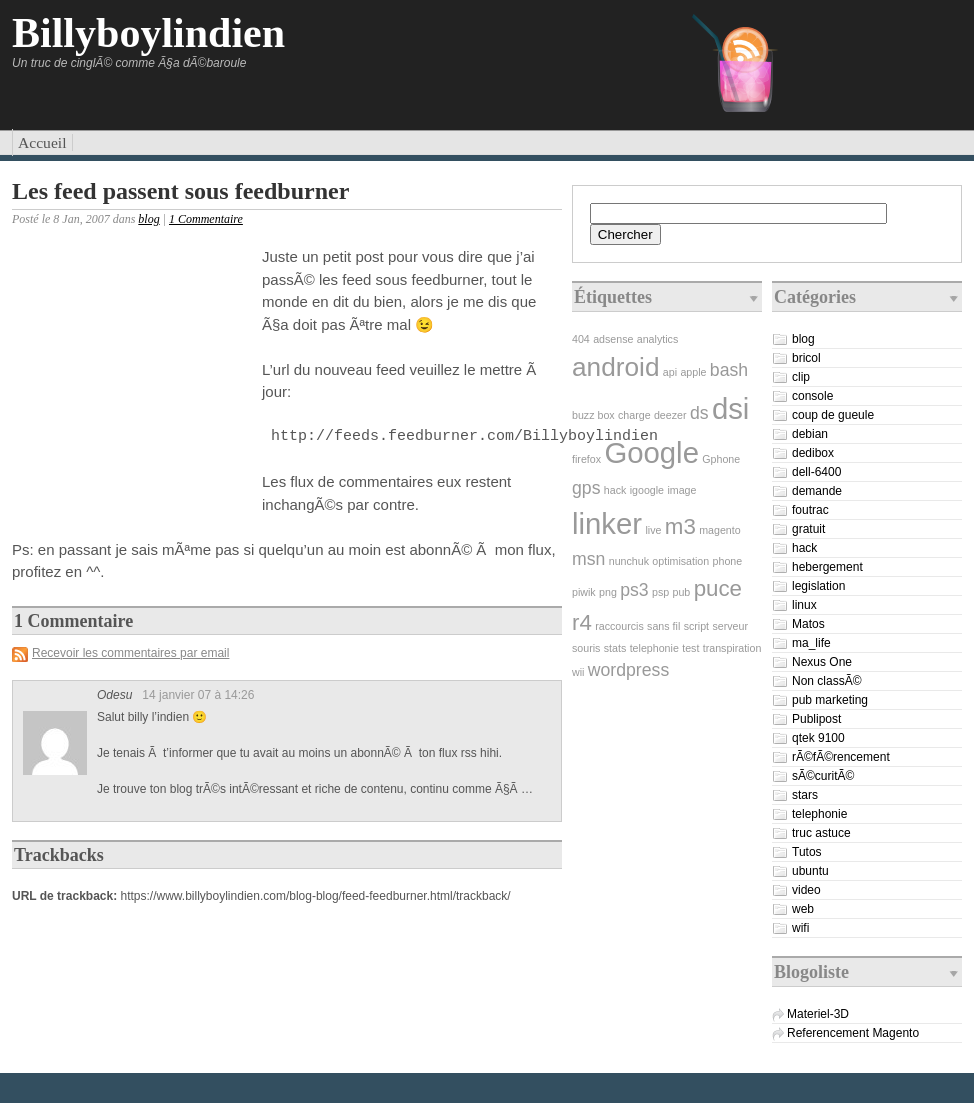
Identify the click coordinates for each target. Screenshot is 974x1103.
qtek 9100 (818, 738)
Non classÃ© (827, 681)
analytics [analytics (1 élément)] (657, 339)
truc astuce (821, 833)
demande (817, 491)
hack (804, 548)
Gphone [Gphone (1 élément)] (721, 459)
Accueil (42, 142)
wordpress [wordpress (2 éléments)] (628, 670)
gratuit (808, 529)
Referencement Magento (853, 1033)
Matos (808, 624)
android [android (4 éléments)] (615, 367)
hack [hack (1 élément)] (615, 490)
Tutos (807, 852)
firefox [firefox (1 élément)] (586, 459)
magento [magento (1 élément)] (719, 530)
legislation (818, 586)
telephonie (819, 814)
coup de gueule (833, 415)
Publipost (816, 719)
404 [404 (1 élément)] (581, 339)
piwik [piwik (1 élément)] (584, 592)
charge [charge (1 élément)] (634, 415)
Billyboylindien (148, 33)
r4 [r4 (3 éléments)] (582, 622)
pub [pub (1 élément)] (682, 592)
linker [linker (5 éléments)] (607, 523)
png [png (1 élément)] (608, 592)
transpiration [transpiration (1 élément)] (732, 648)
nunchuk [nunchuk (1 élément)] (629, 561)
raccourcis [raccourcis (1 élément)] (619, 626)
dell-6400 (816, 472)
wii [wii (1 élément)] (578, 672)
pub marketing (830, 700)
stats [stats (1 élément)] (615, 648)
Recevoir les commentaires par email (130, 653)
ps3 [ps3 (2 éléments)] (634, 590)
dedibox (813, 453)
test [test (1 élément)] (690, 648)
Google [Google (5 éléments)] (651, 452)
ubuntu (810, 871)
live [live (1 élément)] (653, 530)
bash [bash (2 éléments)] (729, 370)
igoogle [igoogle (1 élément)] (647, 490)
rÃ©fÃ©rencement (841, 757)
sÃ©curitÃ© (823, 776)
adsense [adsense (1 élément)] (613, 339)
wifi (800, 928)
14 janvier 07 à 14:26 (198, 695)
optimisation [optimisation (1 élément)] (680, 561)
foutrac (810, 510)
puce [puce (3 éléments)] (718, 588)
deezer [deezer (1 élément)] (670, 415)
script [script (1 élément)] (696, 626)
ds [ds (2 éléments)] (699, 413)
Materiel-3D (818, 1014)
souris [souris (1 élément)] (586, 648)
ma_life (811, 643)
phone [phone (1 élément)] (728, 561)
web (803, 909)
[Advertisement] (132, 374)
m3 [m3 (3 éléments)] (680, 526)
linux (804, 605)
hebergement (827, 567)
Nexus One (822, 662)
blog (148, 219)
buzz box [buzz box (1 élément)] (593, 415)
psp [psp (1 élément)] (660, 592)
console (812, 396)
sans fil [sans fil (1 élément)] (663, 626)
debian (810, 434)
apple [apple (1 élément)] (693, 372)
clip (801, 377)
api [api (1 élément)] (670, 372)
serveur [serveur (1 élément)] (730, 626)
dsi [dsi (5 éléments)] (731, 408)
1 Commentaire (206, 219)
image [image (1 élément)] (681, 490)
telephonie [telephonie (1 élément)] (654, 648)
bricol (806, 358)
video (806, 890)
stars (805, 795)
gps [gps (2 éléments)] (586, 488)
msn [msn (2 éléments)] (588, 559)
